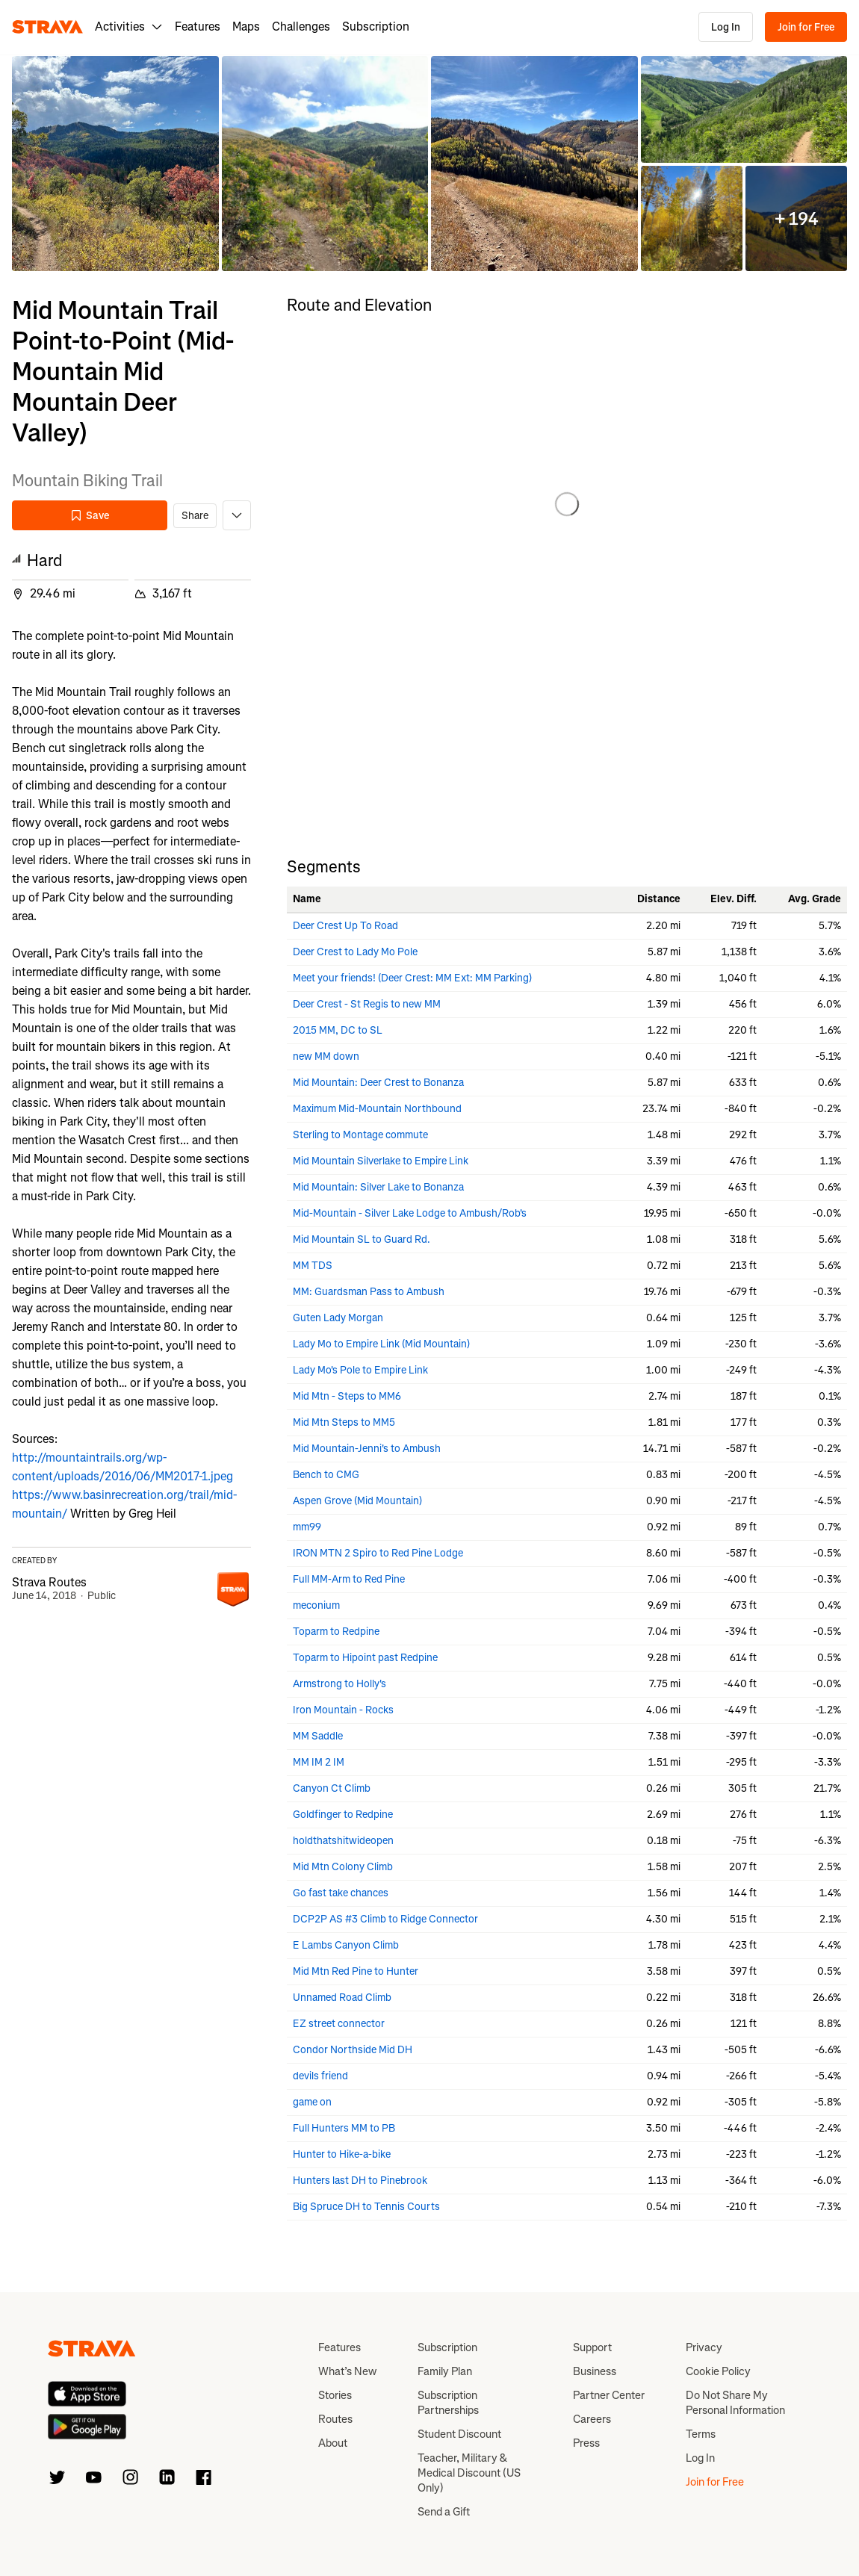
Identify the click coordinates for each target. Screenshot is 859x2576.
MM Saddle (318, 1736)
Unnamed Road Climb (342, 1997)
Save (89, 516)
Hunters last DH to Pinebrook (360, 2180)
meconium (316, 1605)
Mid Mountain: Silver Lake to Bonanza (378, 1187)
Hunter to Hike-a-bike (342, 2154)
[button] (115, 164)
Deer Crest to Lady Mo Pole (355, 952)
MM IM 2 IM (318, 1762)
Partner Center (609, 2395)
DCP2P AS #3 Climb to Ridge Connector (385, 1919)
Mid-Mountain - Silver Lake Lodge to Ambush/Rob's (410, 1213)
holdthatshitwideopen (343, 1841)
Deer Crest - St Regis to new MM (367, 1004)
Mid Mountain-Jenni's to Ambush (367, 1448)
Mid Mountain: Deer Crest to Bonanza (378, 1083)
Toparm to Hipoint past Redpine (365, 1658)
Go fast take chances (340, 1893)
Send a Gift (444, 2511)
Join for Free (806, 27)
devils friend (320, 2076)
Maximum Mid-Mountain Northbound (377, 1109)
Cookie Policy (718, 2371)
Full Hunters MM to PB (344, 2128)
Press (586, 2443)
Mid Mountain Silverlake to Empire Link (380, 1161)
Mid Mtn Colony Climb (343, 1867)
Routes (335, 2419)
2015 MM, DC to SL (337, 1030)
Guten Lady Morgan (338, 1318)
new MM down (326, 1056)
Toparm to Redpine (336, 1631)
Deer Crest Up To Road (345, 926)
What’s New (347, 2371)
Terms (701, 2434)
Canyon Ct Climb (331, 1788)
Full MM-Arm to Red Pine (349, 1579)
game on (312, 2102)
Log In (725, 27)
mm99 (307, 1527)
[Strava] (47, 27)
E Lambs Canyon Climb (346, 1945)
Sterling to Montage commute (360, 1135)
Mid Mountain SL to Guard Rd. (361, 1239)
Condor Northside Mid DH (352, 2050)
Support (592, 2347)
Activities (129, 26)
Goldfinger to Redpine (343, 1814)
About (332, 2443)
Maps (246, 26)
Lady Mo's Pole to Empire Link (360, 1370)
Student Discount (459, 2434)
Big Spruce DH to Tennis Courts (366, 2207)
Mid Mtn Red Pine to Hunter (355, 1971)
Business (594, 2371)
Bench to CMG (326, 1475)
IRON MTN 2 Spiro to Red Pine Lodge (378, 1553)
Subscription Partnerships (448, 2403)
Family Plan (445, 2371)
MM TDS (312, 1265)
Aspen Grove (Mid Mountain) (357, 1501)
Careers (592, 2419)
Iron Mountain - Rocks (343, 1710)
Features (197, 26)
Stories (335, 2395)
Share (195, 516)
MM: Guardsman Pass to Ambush (368, 1292)
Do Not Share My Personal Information (735, 2403)
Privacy (704, 2347)
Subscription (375, 26)
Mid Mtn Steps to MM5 (344, 1422)
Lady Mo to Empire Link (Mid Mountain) (381, 1344)
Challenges (301, 26)
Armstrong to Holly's (339, 1684)
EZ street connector (339, 2024)
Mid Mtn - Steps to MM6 (347, 1396)
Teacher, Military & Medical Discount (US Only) (469, 2473)
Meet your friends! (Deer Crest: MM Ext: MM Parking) (412, 978)
